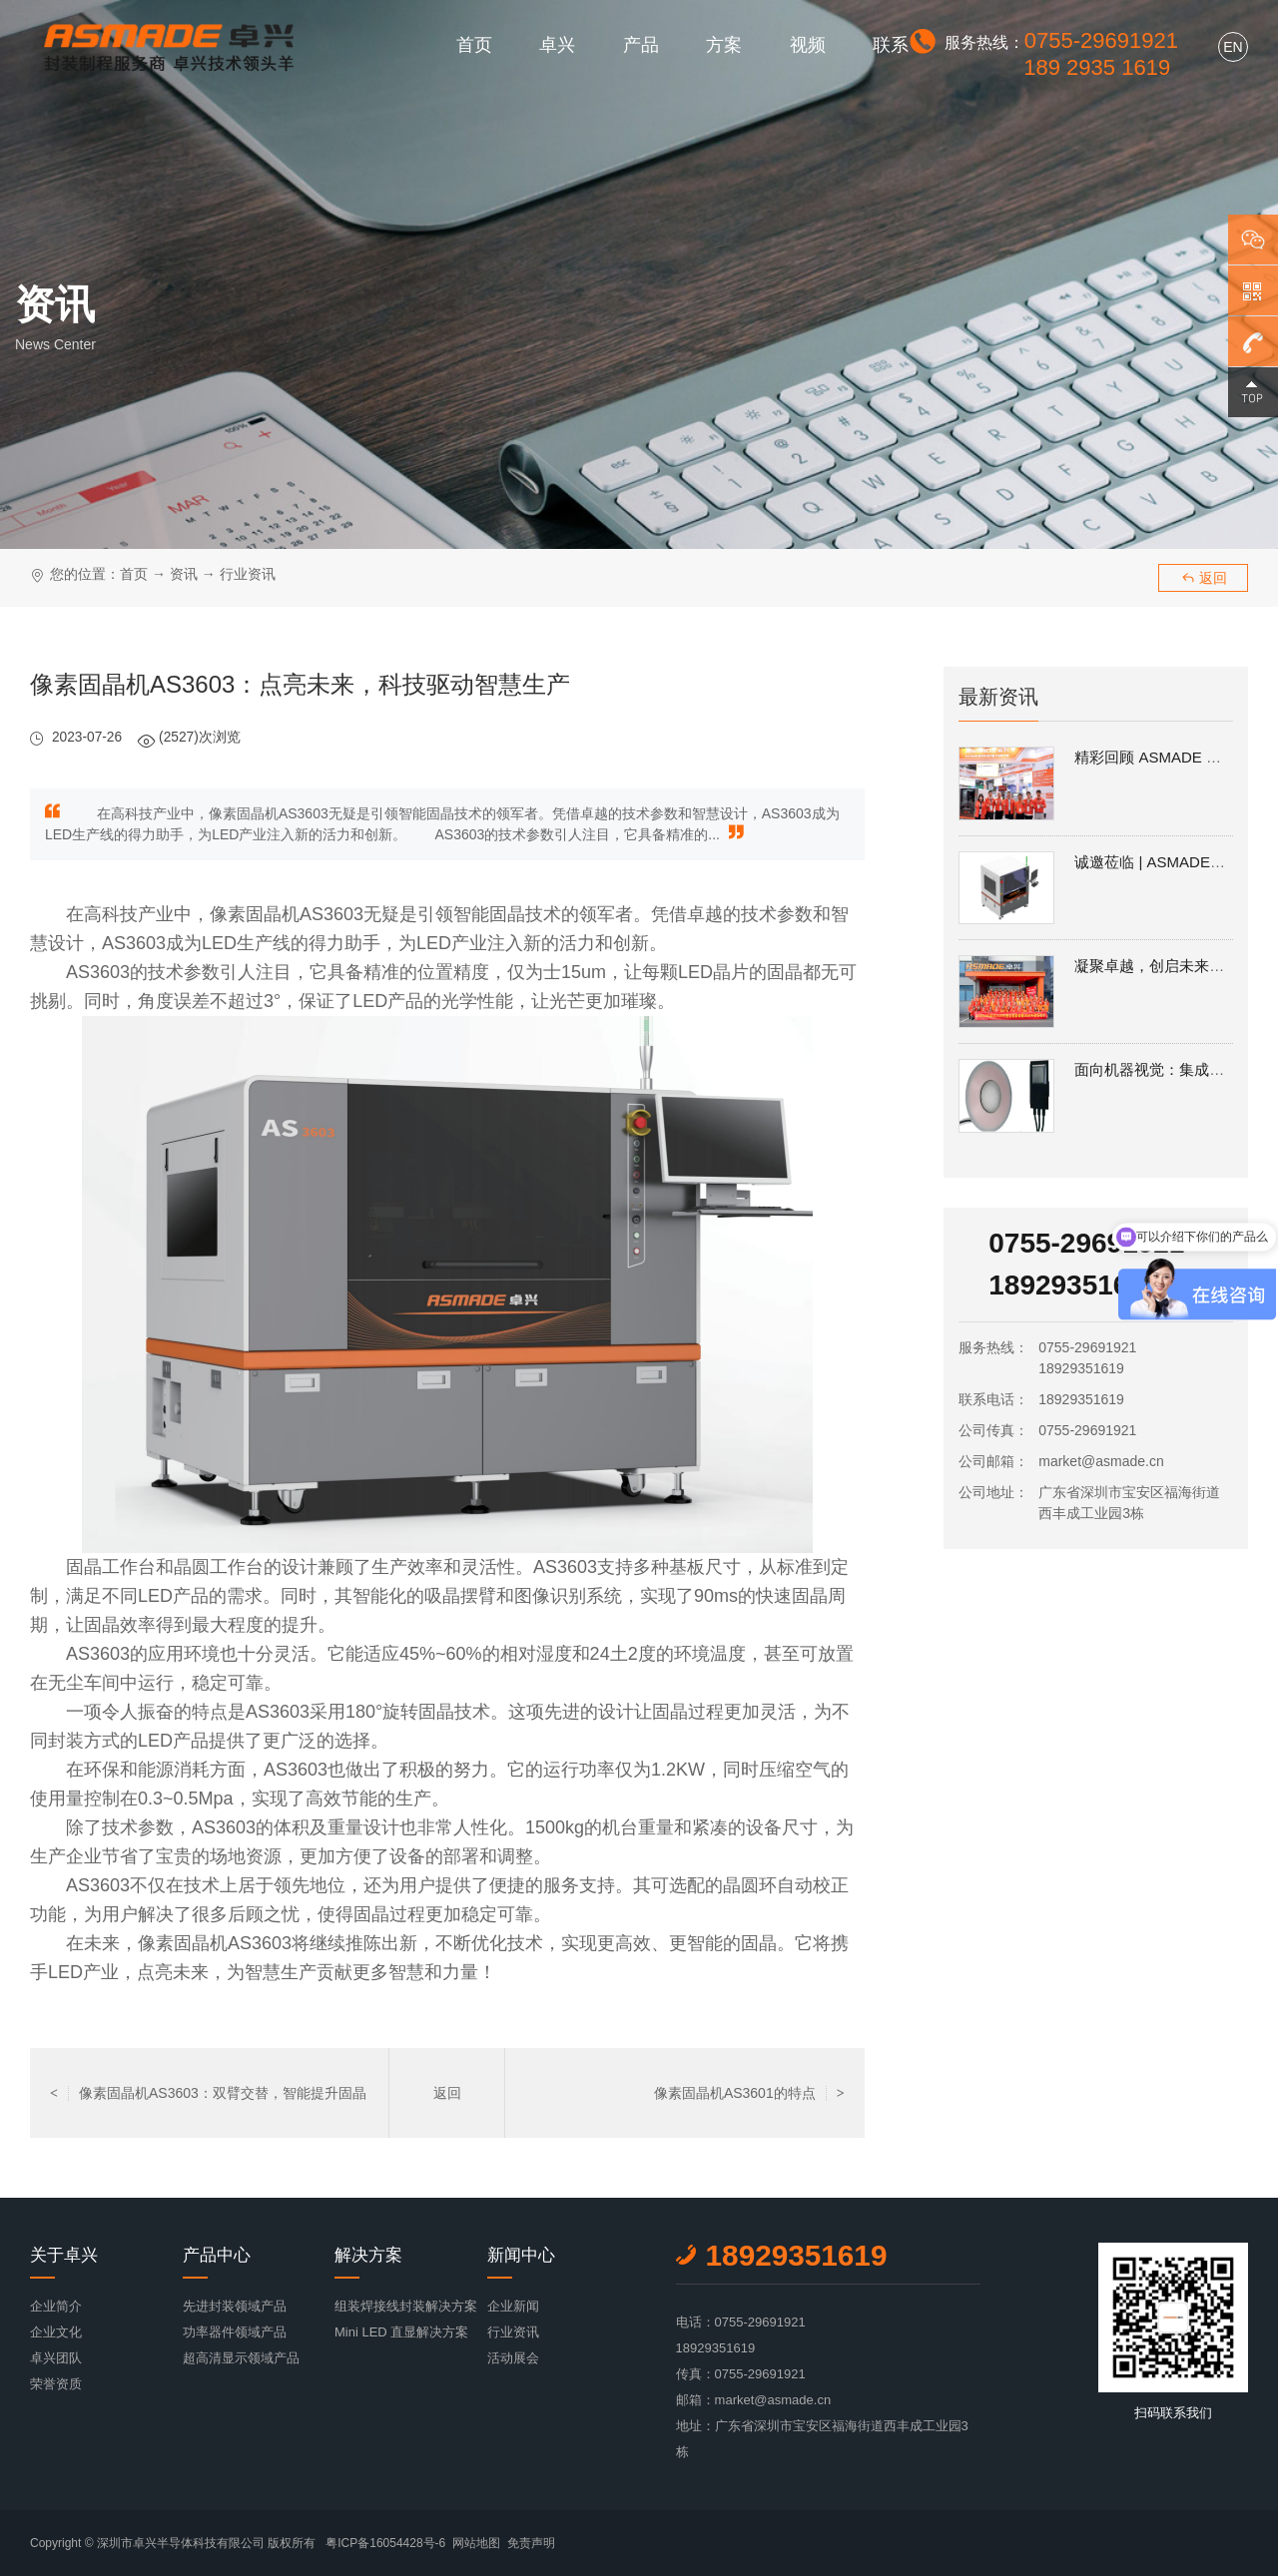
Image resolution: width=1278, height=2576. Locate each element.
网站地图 (476, 2543)
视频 (808, 45)
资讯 (184, 574)
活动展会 (513, 2357)
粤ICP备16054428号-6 (385, 2543)
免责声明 (531, 2543)
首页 (474, 45)
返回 (1203, 578)
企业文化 (56, 2331)
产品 (641, 45)
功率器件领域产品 (235, 2331)
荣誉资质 (56, 2383)
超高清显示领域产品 (241, 2357)
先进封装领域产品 (235, 2306)
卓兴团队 (56, 2357)
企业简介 (56, 2306)
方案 (724, 45)
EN (1232, 47)
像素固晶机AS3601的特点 (749, 2093)
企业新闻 (513, 2306)
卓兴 (557, 45)
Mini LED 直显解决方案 (401, 2331)
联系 (891, 45)
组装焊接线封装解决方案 (405, 2306)
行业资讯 (248, 574)
